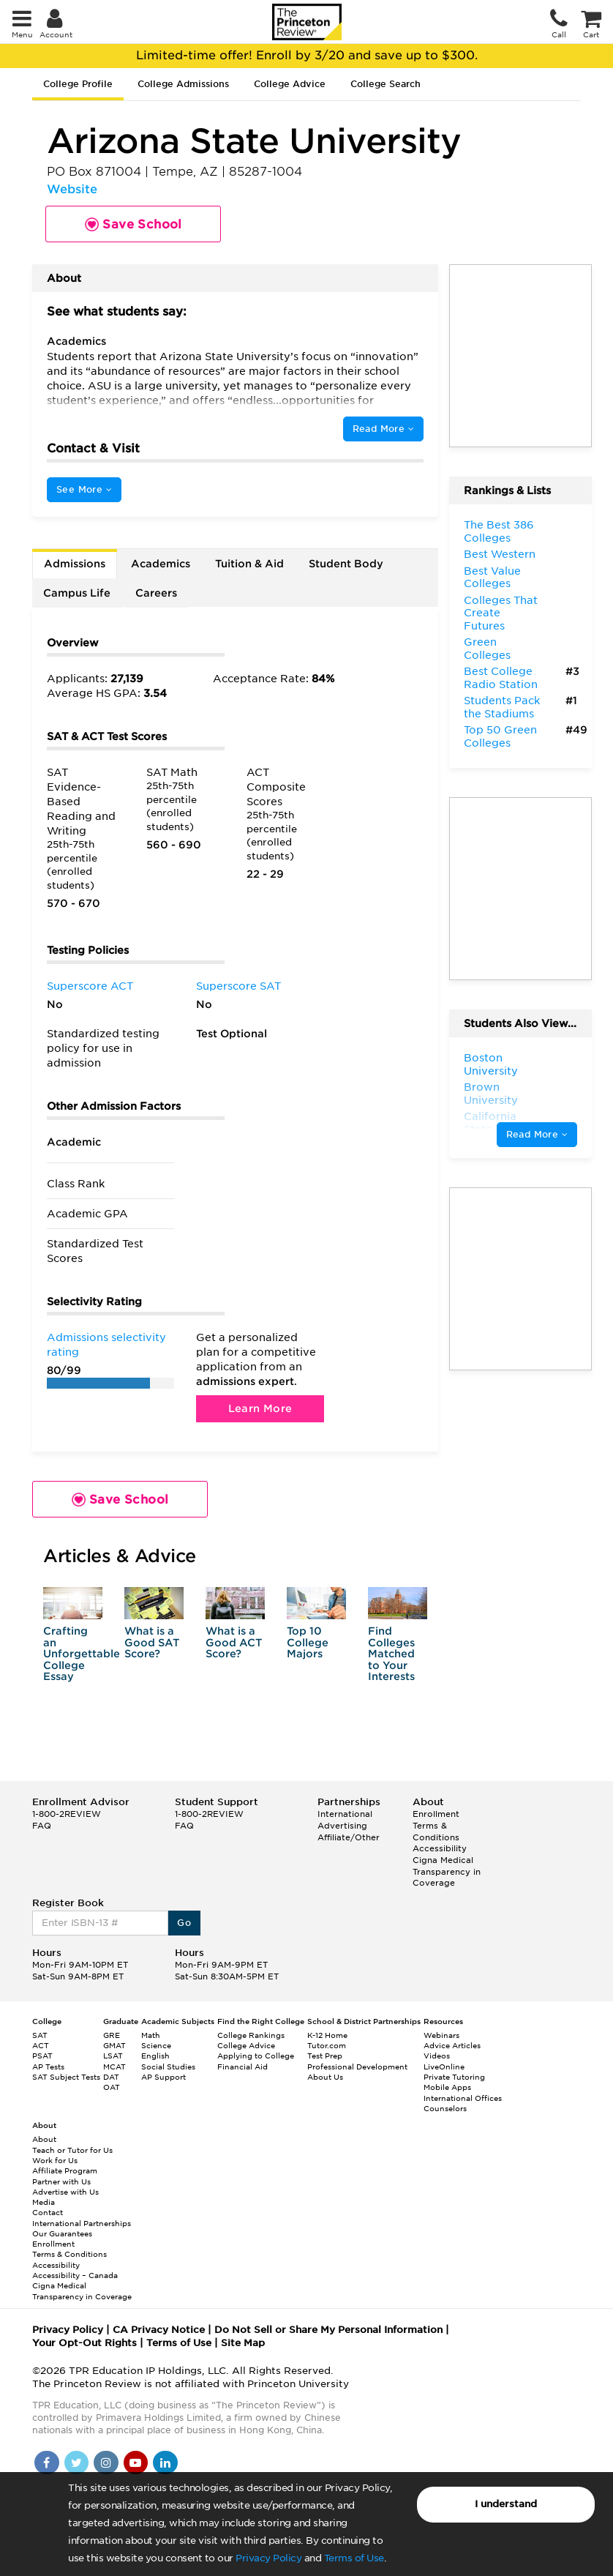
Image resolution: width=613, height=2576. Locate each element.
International (344, 1814)
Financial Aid (242, 2066)
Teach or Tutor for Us (72, 2150)
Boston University (491, 1064)
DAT (111, 2076)
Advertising (342, 1826)
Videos (437, 2055)
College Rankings (251, 2035)
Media (43, 2202)
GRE (111, 2035)
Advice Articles (452, 2045)
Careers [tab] (156, 593)
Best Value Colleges (492, 577)
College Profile (78, 83)
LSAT (113, 2055)
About (44, 2139)
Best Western (499, 554)
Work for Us (55, 2160)
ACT (40, 2045)
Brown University (491, 1093)
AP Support (163, 2076)
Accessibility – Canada (75, 2275)
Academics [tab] (160, 564)
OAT (111, 2087)
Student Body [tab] (346, 564)
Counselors (445, 2108)
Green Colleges (487, 648)
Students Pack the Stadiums (502, 707)
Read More (383, 428)
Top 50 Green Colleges (500, 736)
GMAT (114, 2045)
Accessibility (440, 1848)
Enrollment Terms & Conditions (436, 1825)
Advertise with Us (65, 2191)
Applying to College (255, 2055)
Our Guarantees (62, 2233)
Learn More (260, 1408)
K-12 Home (327, 2035)
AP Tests (48, 2066)
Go (184, 1922)
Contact (47, 2212)
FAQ (41, 1826)
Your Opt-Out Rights (84, 2342)
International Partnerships (81, 2223)
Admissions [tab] (74, 564)
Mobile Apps (447, 2087)
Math (150, 2035)
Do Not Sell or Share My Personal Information (328, 2329)
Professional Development (357, 2066)
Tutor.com (326, 2045)
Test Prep (324, 2055)
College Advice (290, 83)
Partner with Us (61, 2181)
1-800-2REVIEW (66, 1814)
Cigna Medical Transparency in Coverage (447, 1871)
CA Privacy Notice (159, 2329)
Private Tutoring (454, 2076)
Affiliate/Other (348, 1837)
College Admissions (183, 83)
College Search (385, 83)
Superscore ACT (90, 986)
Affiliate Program (64, 2170)
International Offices (463, 2098)
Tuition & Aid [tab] (249, 564)
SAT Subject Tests (66, 2076)
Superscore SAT (238, 986)
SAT (40, 2035)
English (155, 2055)
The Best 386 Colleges (499, 531)
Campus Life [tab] (76, 593)
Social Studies (168, 2066)
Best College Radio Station (501, 677)
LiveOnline (444, 2066)
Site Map (243, 2342)
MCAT (114, 2066)
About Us (325, 2076)
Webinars (441, 2035)
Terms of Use (354, 2558)
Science (156, 2045)
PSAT (42, 2055)
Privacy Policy (268, 2558)
